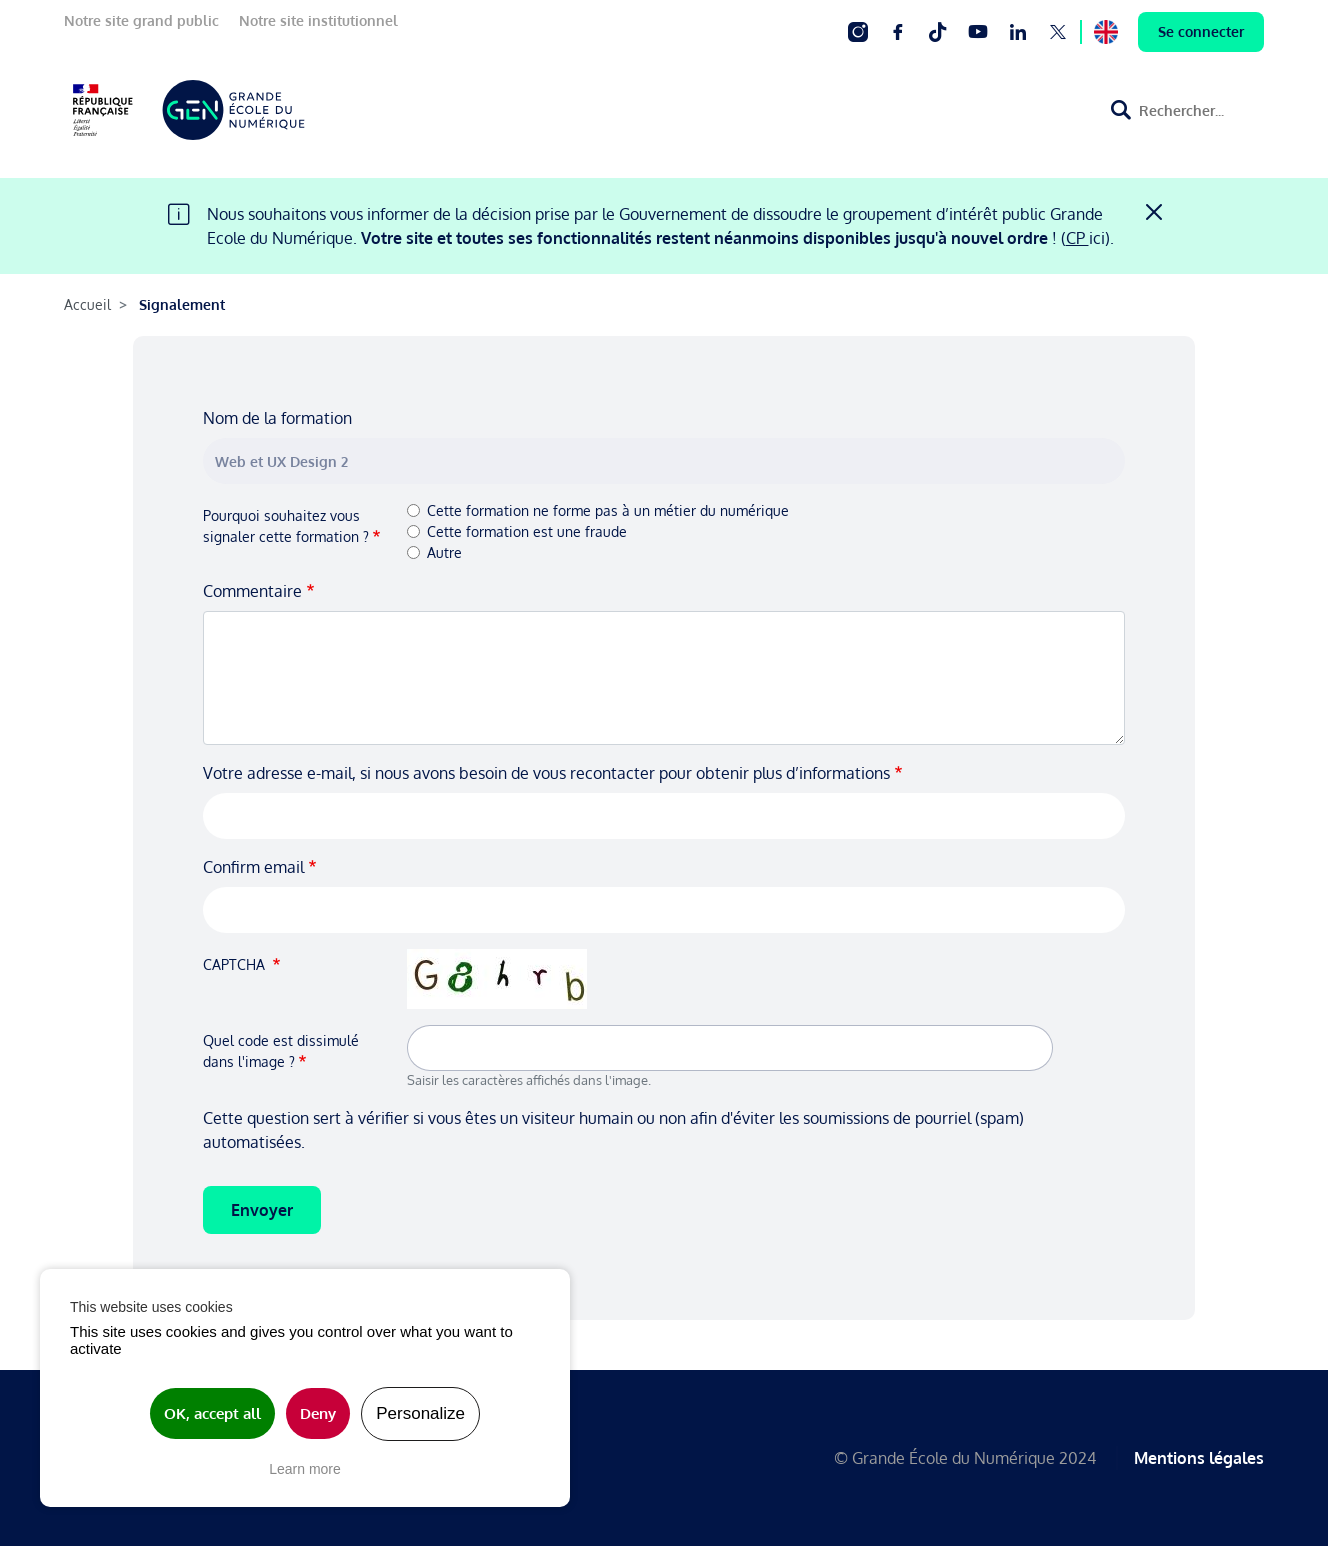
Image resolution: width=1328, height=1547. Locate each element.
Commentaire (252, 591)
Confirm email (253, 867)
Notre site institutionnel (318, 20)
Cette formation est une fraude (527, 531)
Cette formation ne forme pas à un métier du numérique (608, 510)
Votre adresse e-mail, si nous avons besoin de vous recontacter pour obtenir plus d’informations (546, 773)
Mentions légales (1199, 1458)
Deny (318, 1413)
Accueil (87, 304)
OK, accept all (212, 1413)
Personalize (420, 1413)
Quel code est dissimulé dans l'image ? (281, 1051)
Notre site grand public (141, 20)
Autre (444, 552)
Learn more (305, 1469)
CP (1077, 238)
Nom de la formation (277, 418)
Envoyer (262, 1210)
